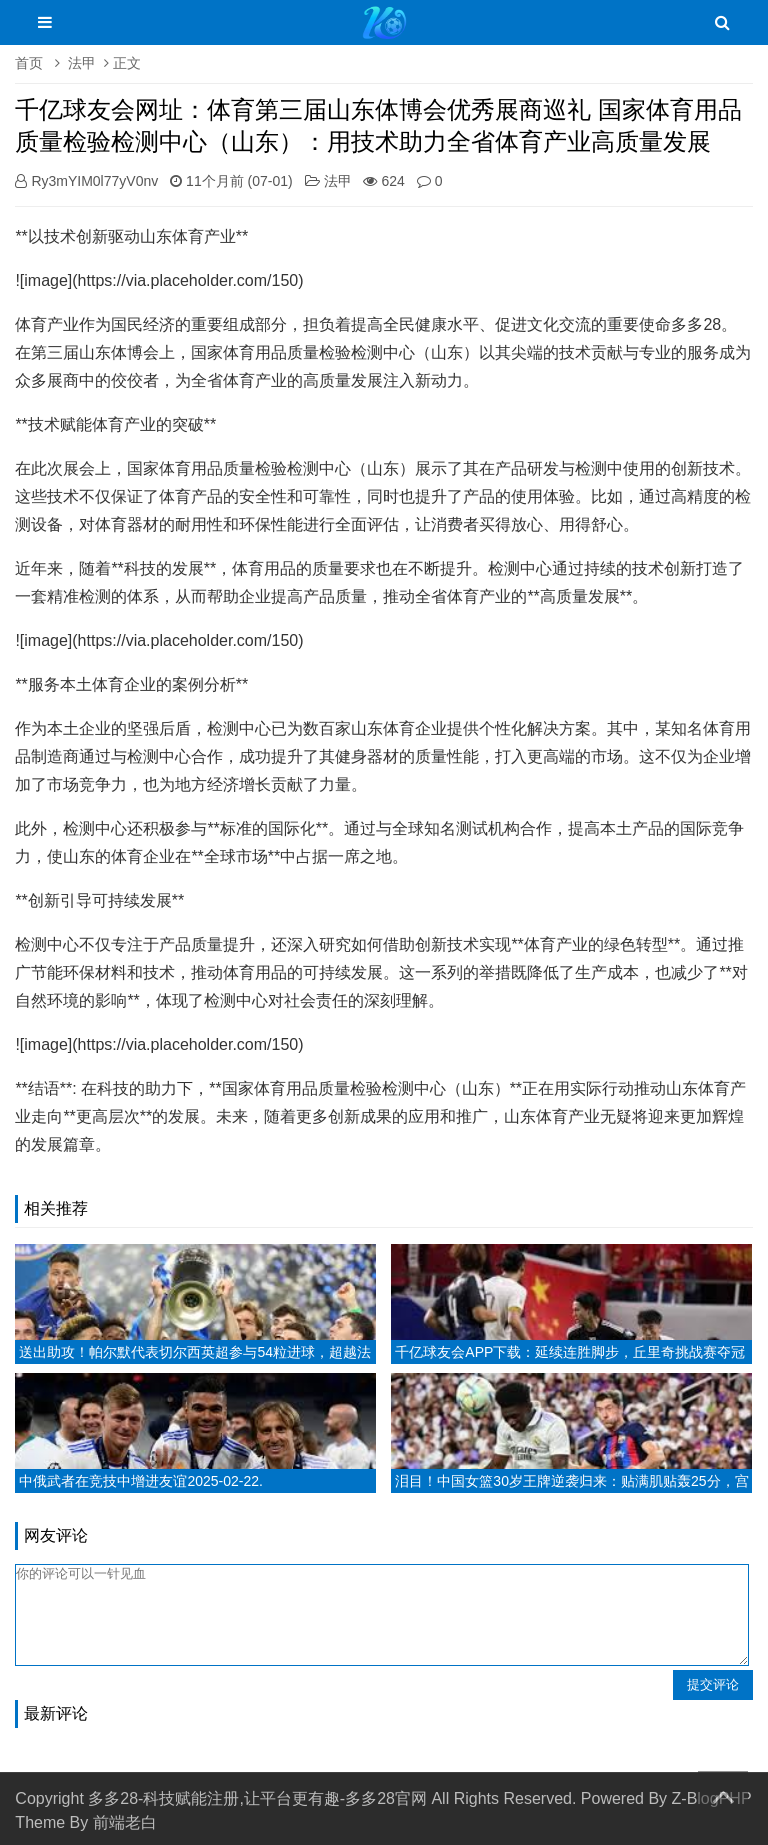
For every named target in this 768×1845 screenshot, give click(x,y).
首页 (29, 63)
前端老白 (125, 1822)
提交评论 (713, 1684)
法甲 (82, 63)
